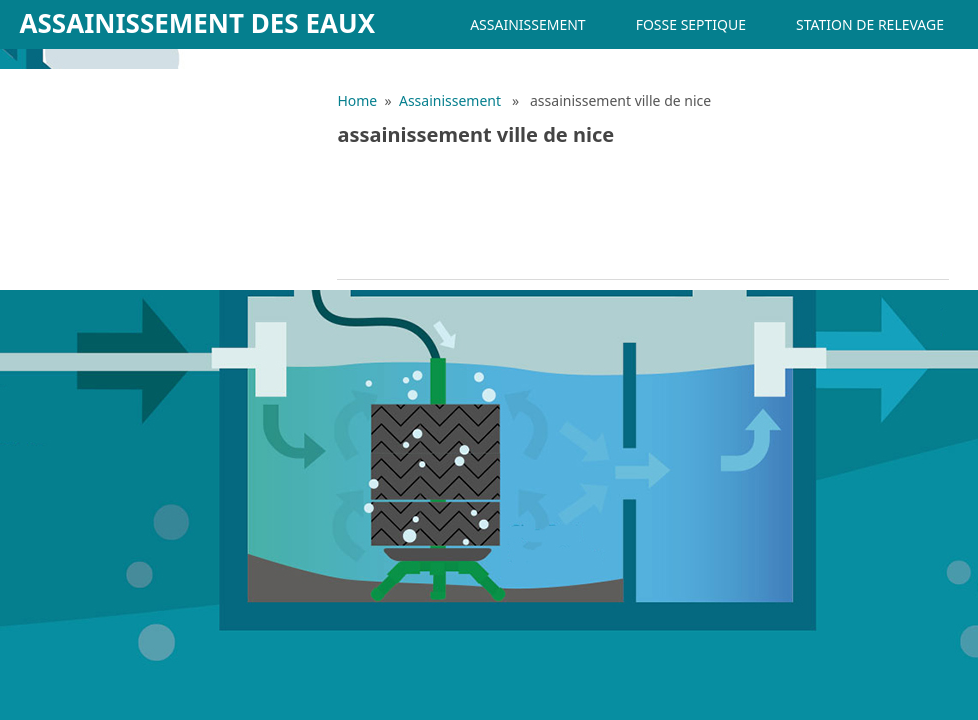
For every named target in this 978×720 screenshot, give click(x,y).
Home (357, 100)
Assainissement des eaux (198, 23)
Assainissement (527, 24)
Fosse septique (691, 24)
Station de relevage (870, 24)
